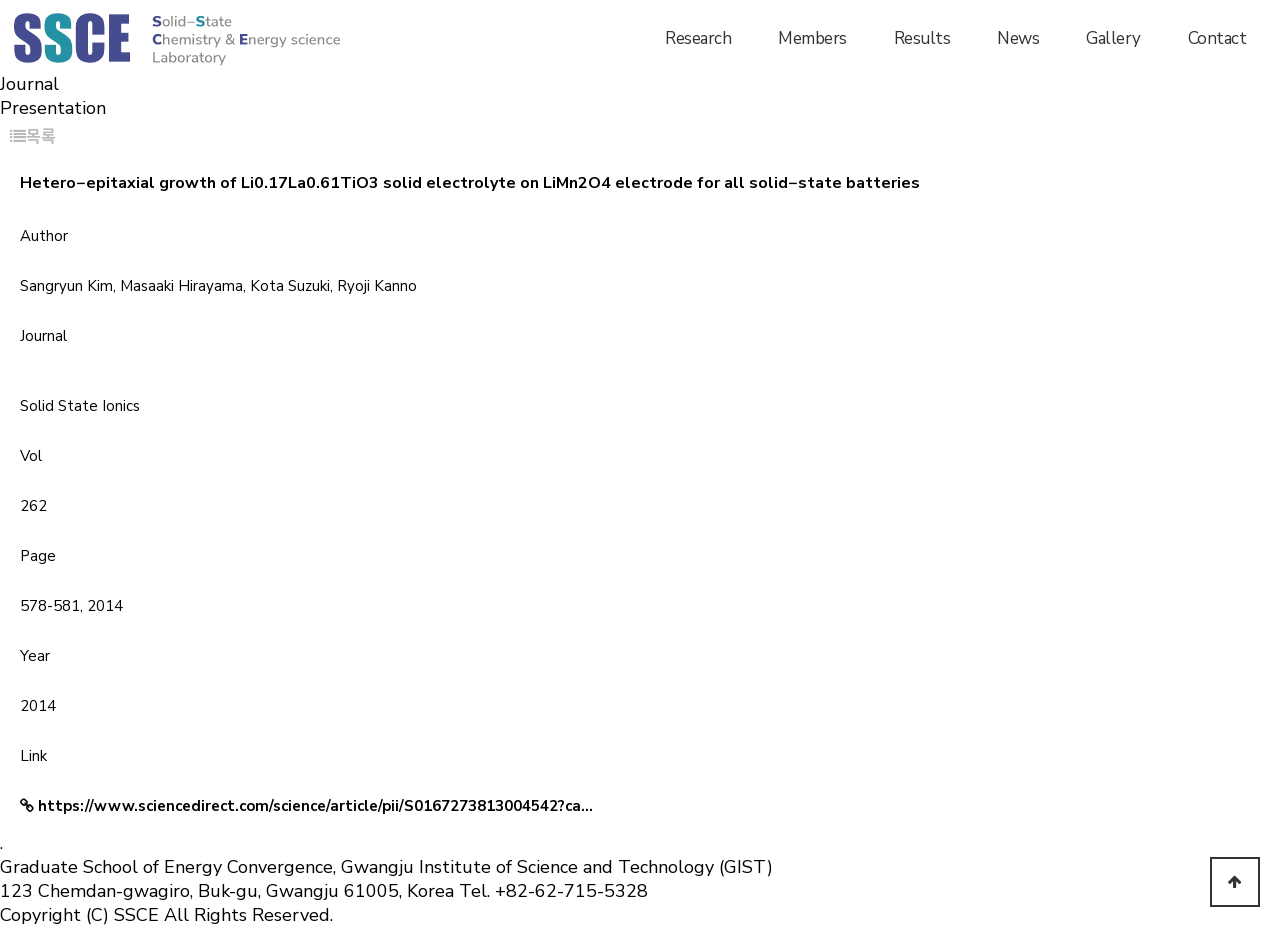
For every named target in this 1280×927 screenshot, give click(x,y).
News (1018, 38)
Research (698, 38)
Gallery (1113, 38)
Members (812, 38)
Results (922, 38)
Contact (1217, 38)
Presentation (53, 108)
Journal (29, 84)
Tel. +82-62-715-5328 (553, 891)
